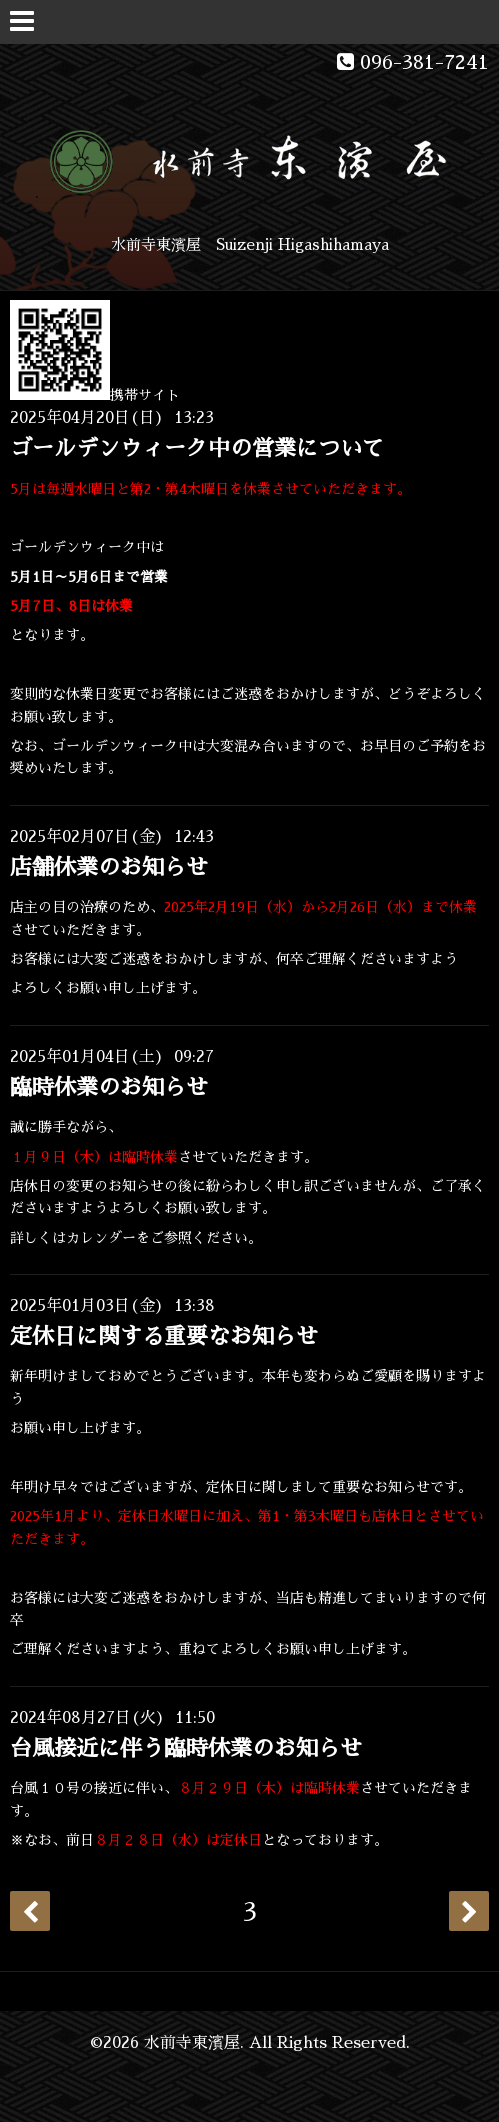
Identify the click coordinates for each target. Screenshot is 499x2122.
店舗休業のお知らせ (109, 868)
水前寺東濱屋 (192, 2043)
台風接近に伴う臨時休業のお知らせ (186, 1749)
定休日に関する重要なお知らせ (164, 1337)
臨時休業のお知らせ (109, 1088)
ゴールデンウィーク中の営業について (197, 449)
